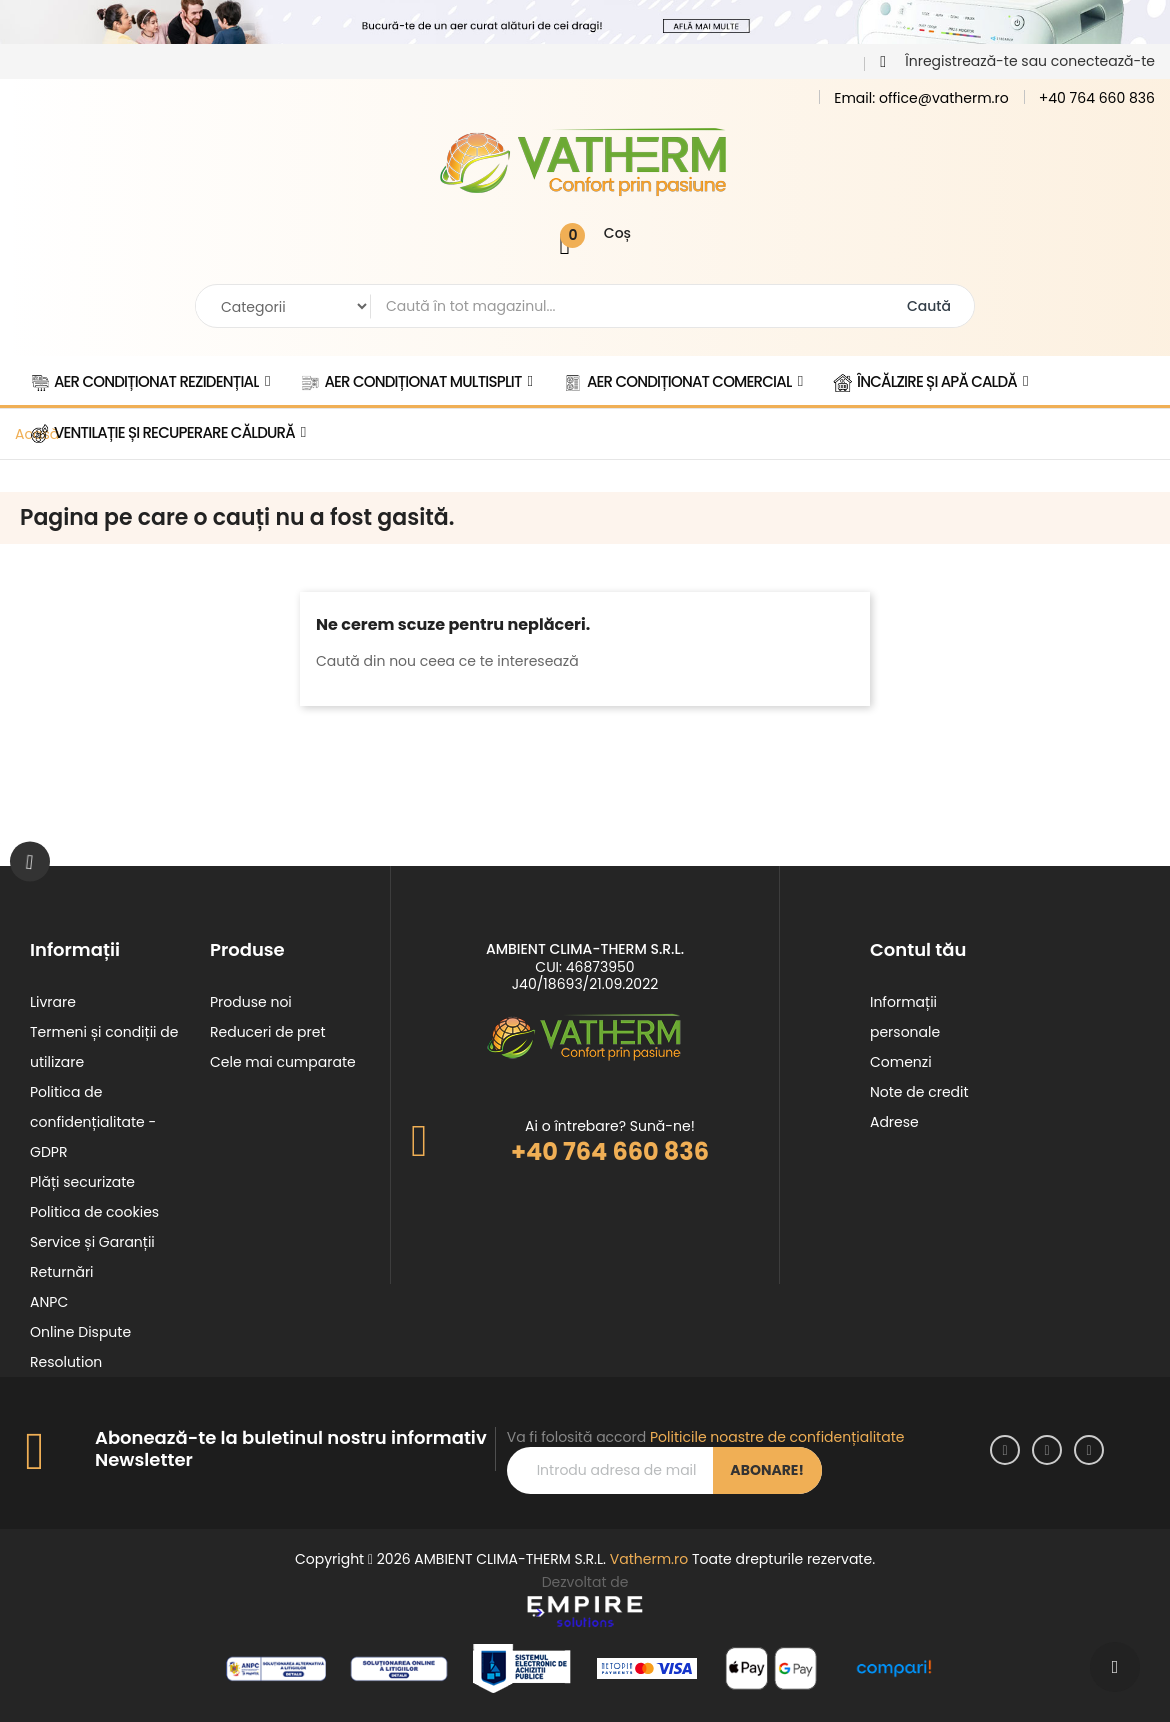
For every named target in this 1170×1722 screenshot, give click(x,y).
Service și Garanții (92, 1242)
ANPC (49, 1302)
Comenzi (901, 1062)
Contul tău (918, 949)
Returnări (62, 1272)
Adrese (894, 1122)
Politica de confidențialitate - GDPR (93, 1122)
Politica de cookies (94, 1212)
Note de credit (919, 1092)
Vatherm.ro (649, 1559)
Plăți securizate (82, 1182)
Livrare (53, 1002)
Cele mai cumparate (283, 1062)
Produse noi (251, 1002)
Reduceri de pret (268, 1032)
